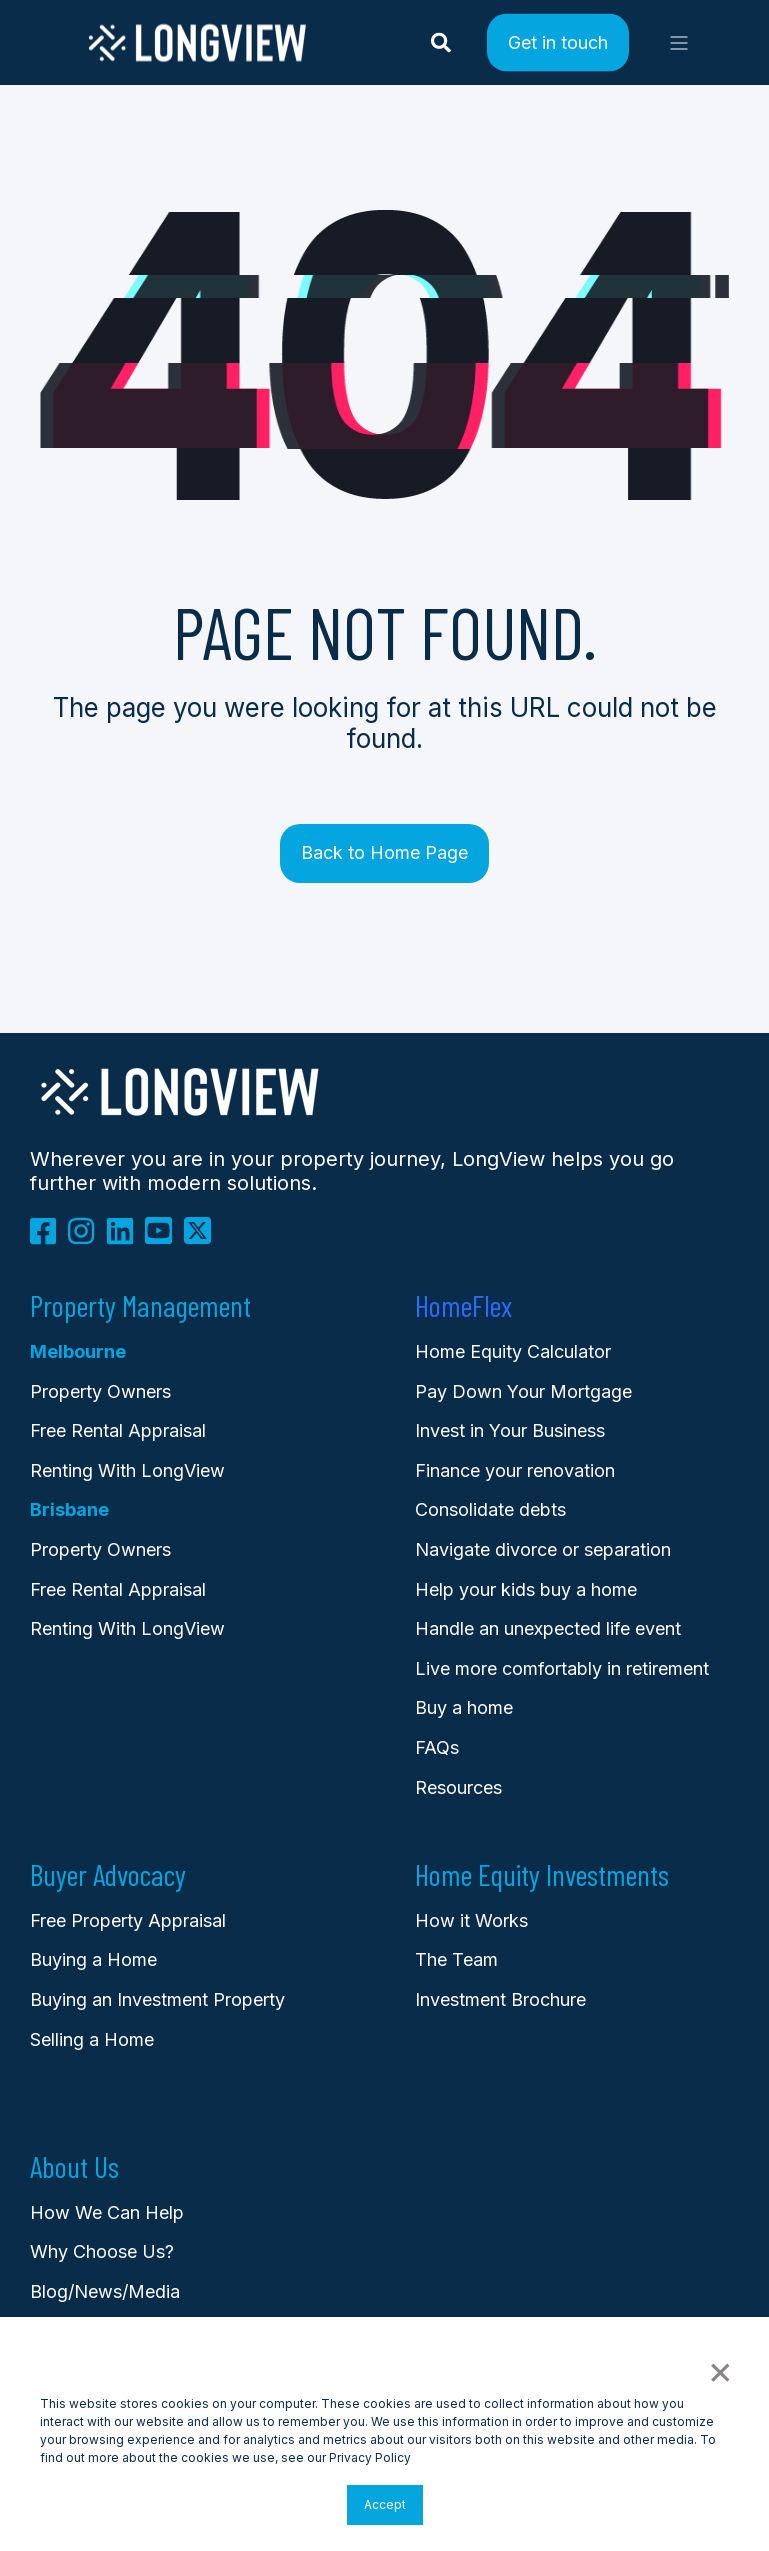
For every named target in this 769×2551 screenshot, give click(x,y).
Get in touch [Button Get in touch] (558, 41)
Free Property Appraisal (128, 1920)
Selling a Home (92, 2039)
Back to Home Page (384, 852)
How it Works (471, 1920)
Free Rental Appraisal (118, 1430)
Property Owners (100, 1549)
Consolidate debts (490, 1509)
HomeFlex (463, 1306)
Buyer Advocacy (108, 1875)
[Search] (444, 41)
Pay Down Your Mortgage (523, 1391)
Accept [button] (385, 2504)
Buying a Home (93, 1959)
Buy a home (464, 1707)
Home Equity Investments (542, 1875)
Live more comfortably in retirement (562, 1668)
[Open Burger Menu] (679, 43)
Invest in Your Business (510, 1430)
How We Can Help (107, 2212)
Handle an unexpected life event (548, 1628)
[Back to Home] (197, 58)
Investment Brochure (500, 1999)
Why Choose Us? (102, 2251)
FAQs (437, 1747)
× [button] (719, 2369)
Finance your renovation (515, 1470)
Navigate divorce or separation (543, 1549)
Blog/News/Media (105, 2291)
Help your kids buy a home (526, 1589)
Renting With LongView (127, 1470)
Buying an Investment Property (157, 1999)
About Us (74, 2167)
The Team (456, 1959)
